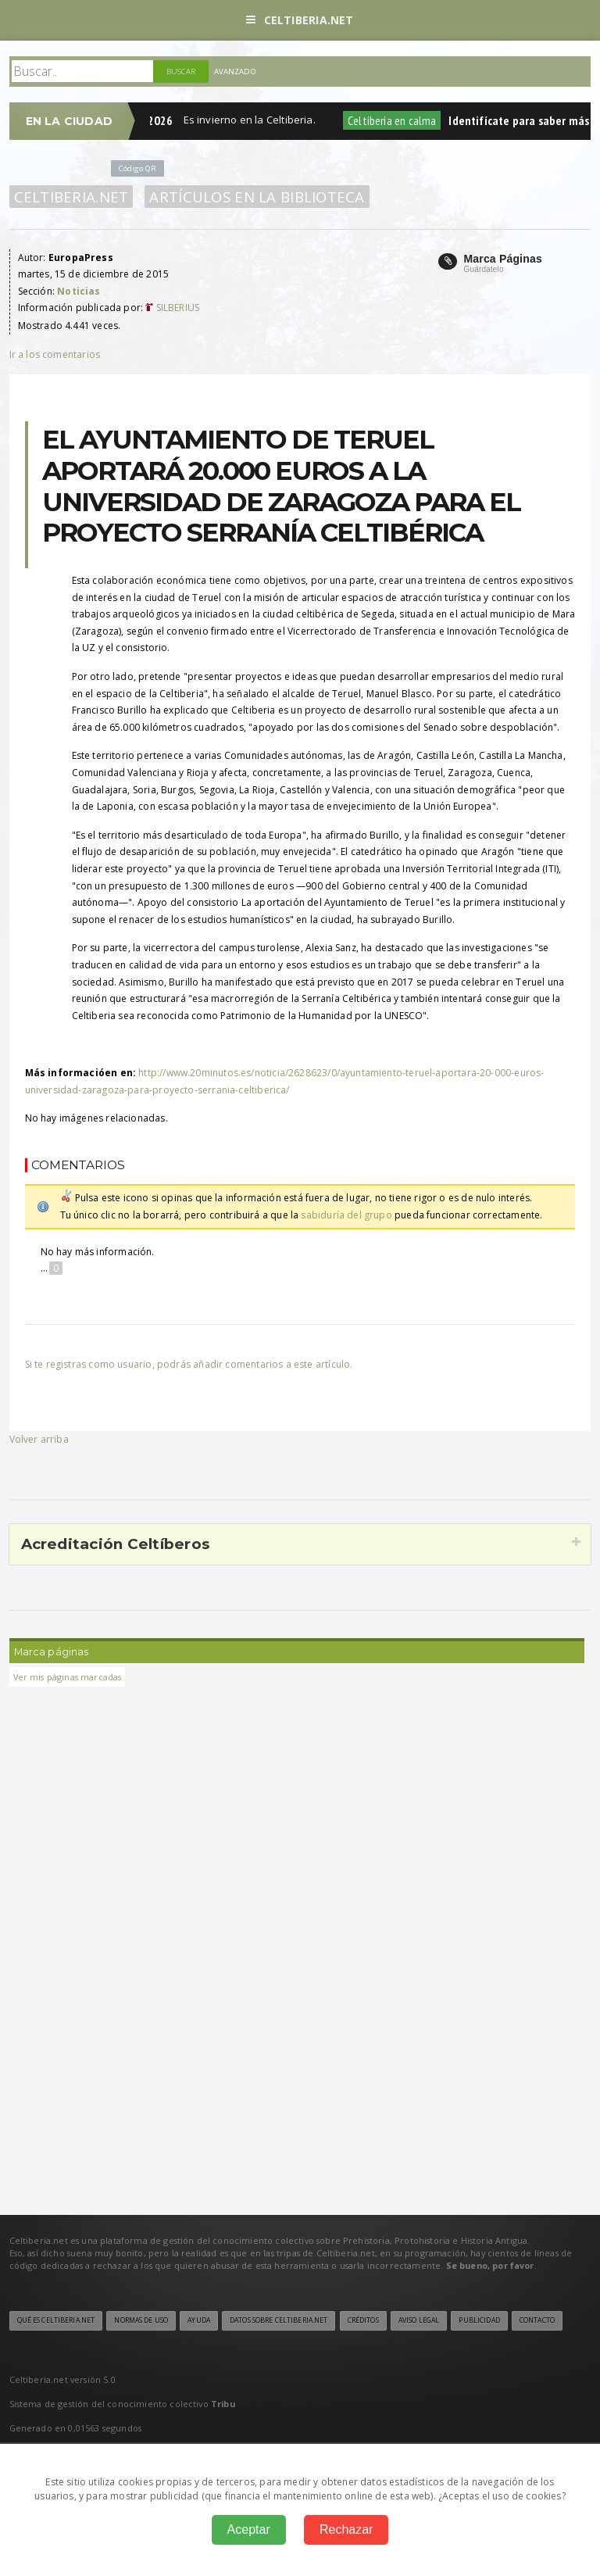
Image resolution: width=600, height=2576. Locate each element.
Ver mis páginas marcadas (67, 1677)
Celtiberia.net (299, 20)
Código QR (137, 168)
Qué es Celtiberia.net (56, 2320)
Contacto (537, 2320)
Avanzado (235, 71)
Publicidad (479, 2320)
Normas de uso (141, 2320)
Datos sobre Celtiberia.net (278, 2320)
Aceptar (248, 2529)
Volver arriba (39, 1439)
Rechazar (346, 2529)
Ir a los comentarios (55, 354)
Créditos (363, 2320)
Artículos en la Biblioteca (256, 196)
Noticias (78, 291)
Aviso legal (418, 2320)
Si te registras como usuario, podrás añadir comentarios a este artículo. (189, 1364)
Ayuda (199, 2320)
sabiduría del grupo (346, 1215)
